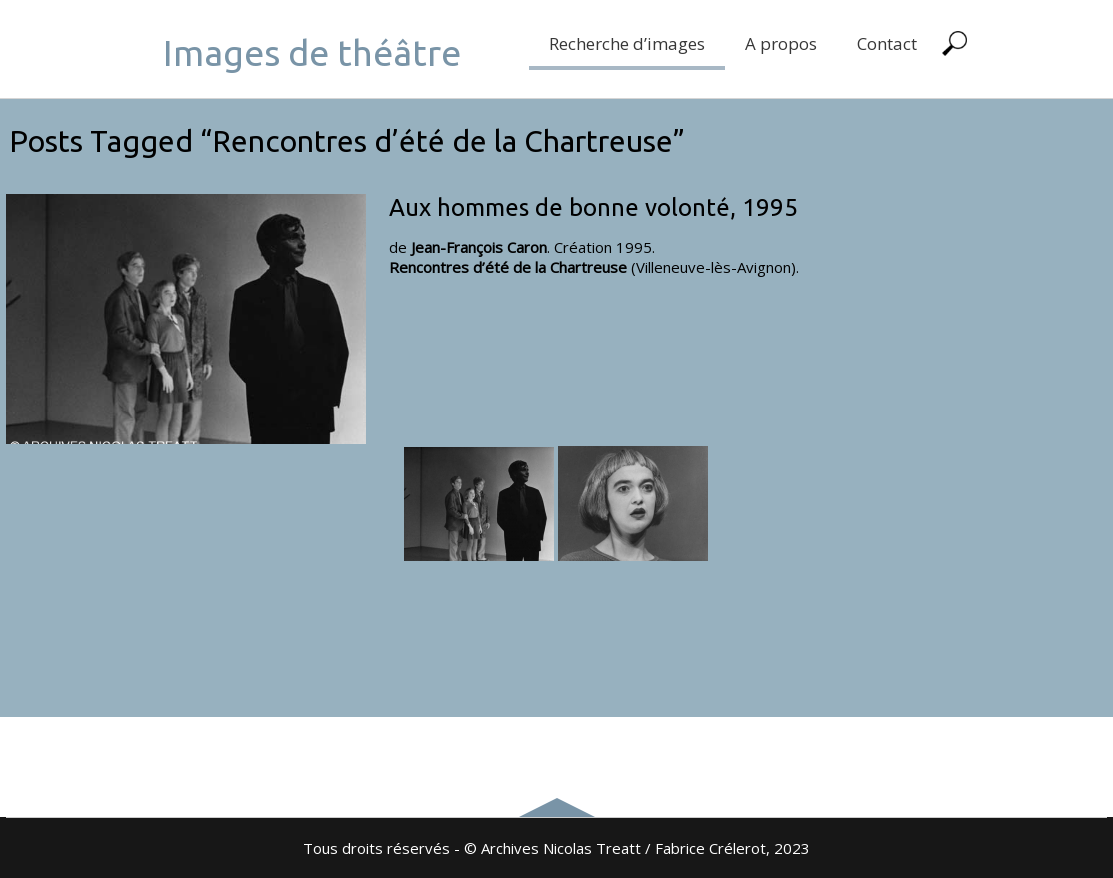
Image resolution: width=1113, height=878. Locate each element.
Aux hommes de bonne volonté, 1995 (593, 207)
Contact (887, 43)
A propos (781, 43)
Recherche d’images (627, 43)
